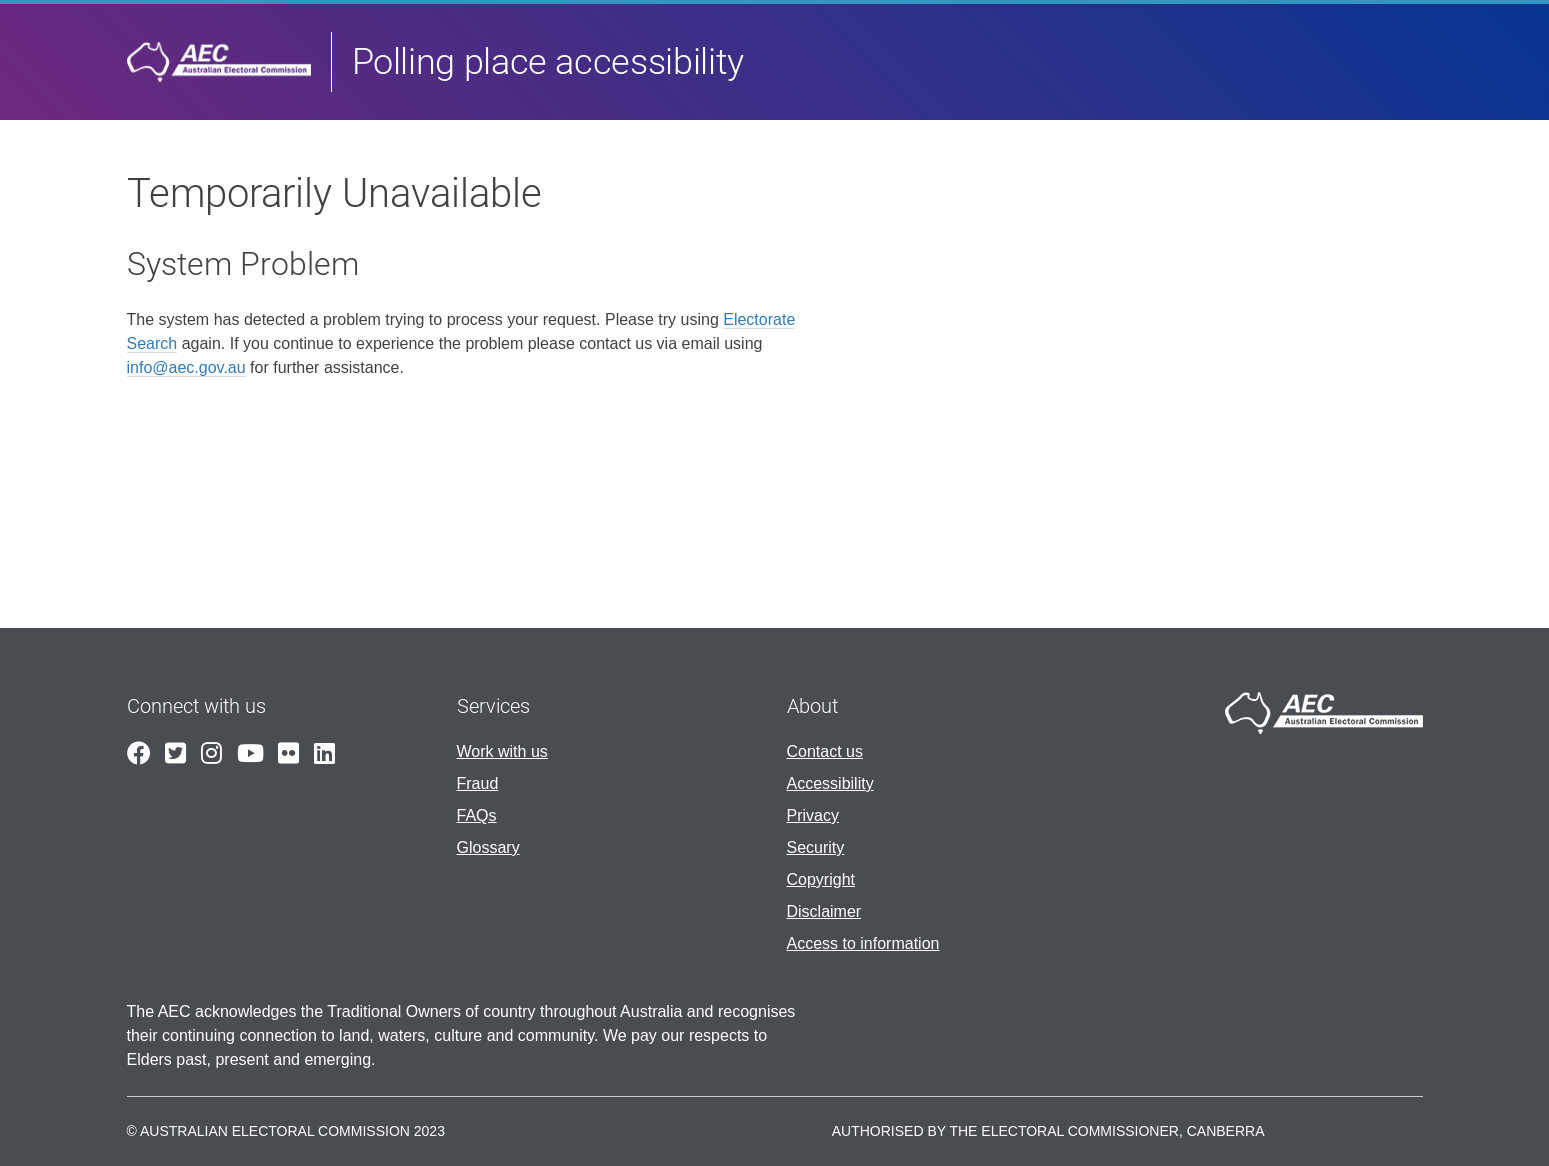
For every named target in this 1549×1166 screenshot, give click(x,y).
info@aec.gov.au (186, 367)
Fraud (478, 783)
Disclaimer (824, 911)
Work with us (502, 751)
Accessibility (830, 783)
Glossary (488, 847)
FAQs (477, 815)
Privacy (813, 815)
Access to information (863, 943)
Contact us (825, 751)
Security (816, 847)
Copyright (821, 879)
